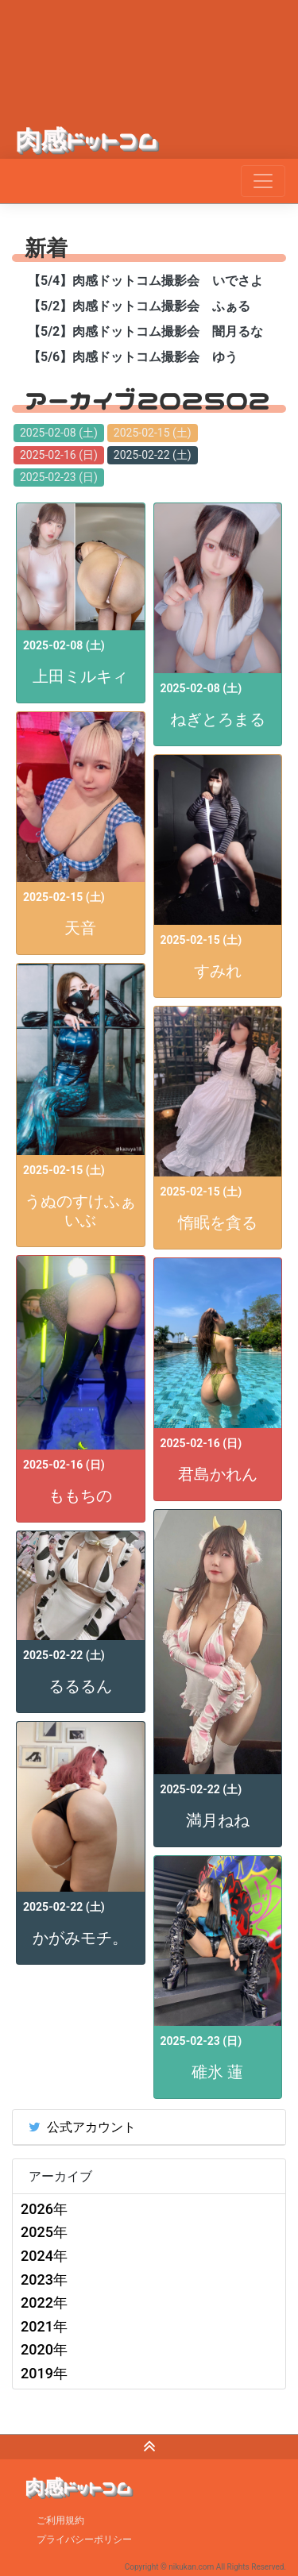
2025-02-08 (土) (59, 432)
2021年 (44, 2326)
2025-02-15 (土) (153, 432)
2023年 (44, 2279)
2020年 (44, 2349)
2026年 (44, 2209)
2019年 (44, 2373)
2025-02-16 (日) (59, 455)
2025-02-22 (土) (153, 455)
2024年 (44, 2255)
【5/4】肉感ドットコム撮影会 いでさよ (145, 280)
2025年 (44, 2232)
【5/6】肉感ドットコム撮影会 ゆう (133, 356)
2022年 (44, 2302)
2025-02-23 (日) (59, 477)
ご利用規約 (60, 2520)
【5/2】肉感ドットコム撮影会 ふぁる (139, 306)
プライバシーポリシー (84, 2539)
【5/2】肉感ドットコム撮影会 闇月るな (145, 331)
